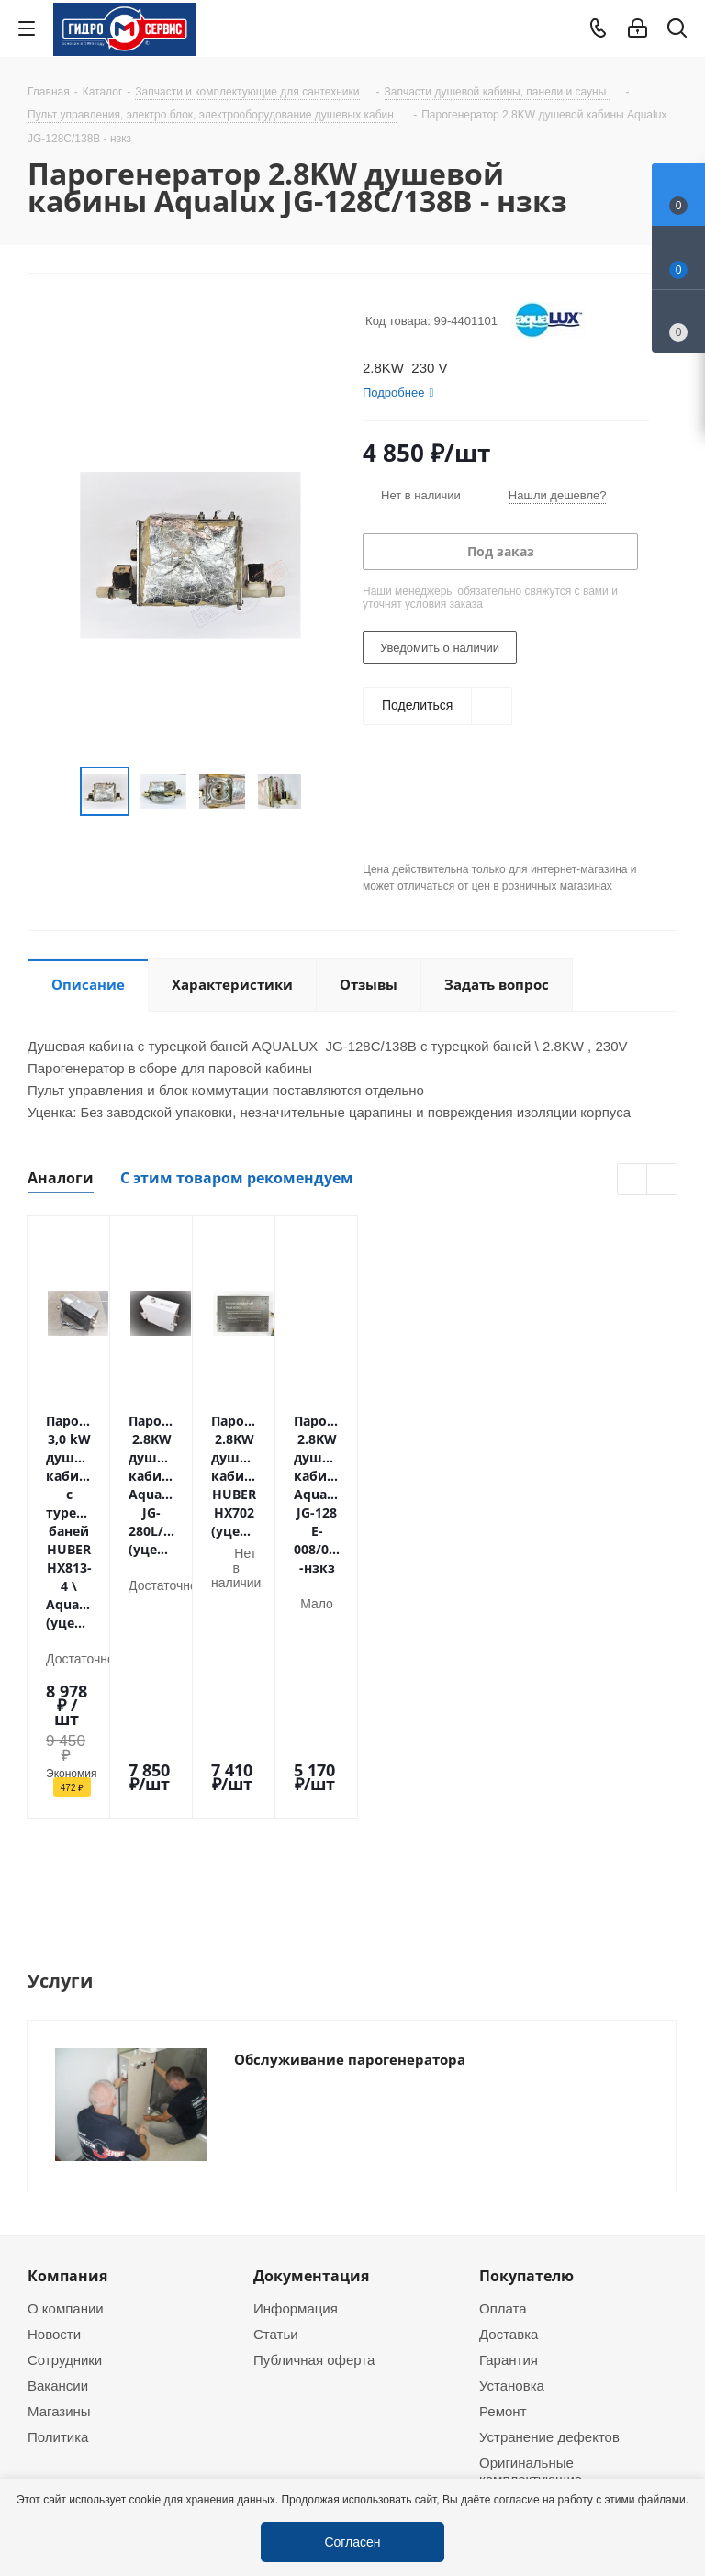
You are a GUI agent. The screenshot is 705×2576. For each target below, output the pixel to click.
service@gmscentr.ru (573, 2279)
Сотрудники (65, 2039)
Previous (633, 1180)
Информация (295, 1987)
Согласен (352, 2541)
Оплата (503, 1987)
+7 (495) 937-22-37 (568, 2241)
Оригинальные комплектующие (530, 2150)
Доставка (508, 2013)
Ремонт (503, 2090)
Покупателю (526, 1955)
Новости (54, 2013)
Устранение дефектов (549, 2116)
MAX (137, 2352)
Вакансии (58, 2064)
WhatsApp (91, 2352)
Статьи (275, 2013)
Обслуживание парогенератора (349, 1830)
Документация (311, 1955)
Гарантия (508, 2039)
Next (662, 1180)
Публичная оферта (314, 2039)
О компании (66, 1987)
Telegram (674, 2447)
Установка (511, 2064)
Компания (67, 1955)
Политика (58, 2116)
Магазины (59, 2090)
